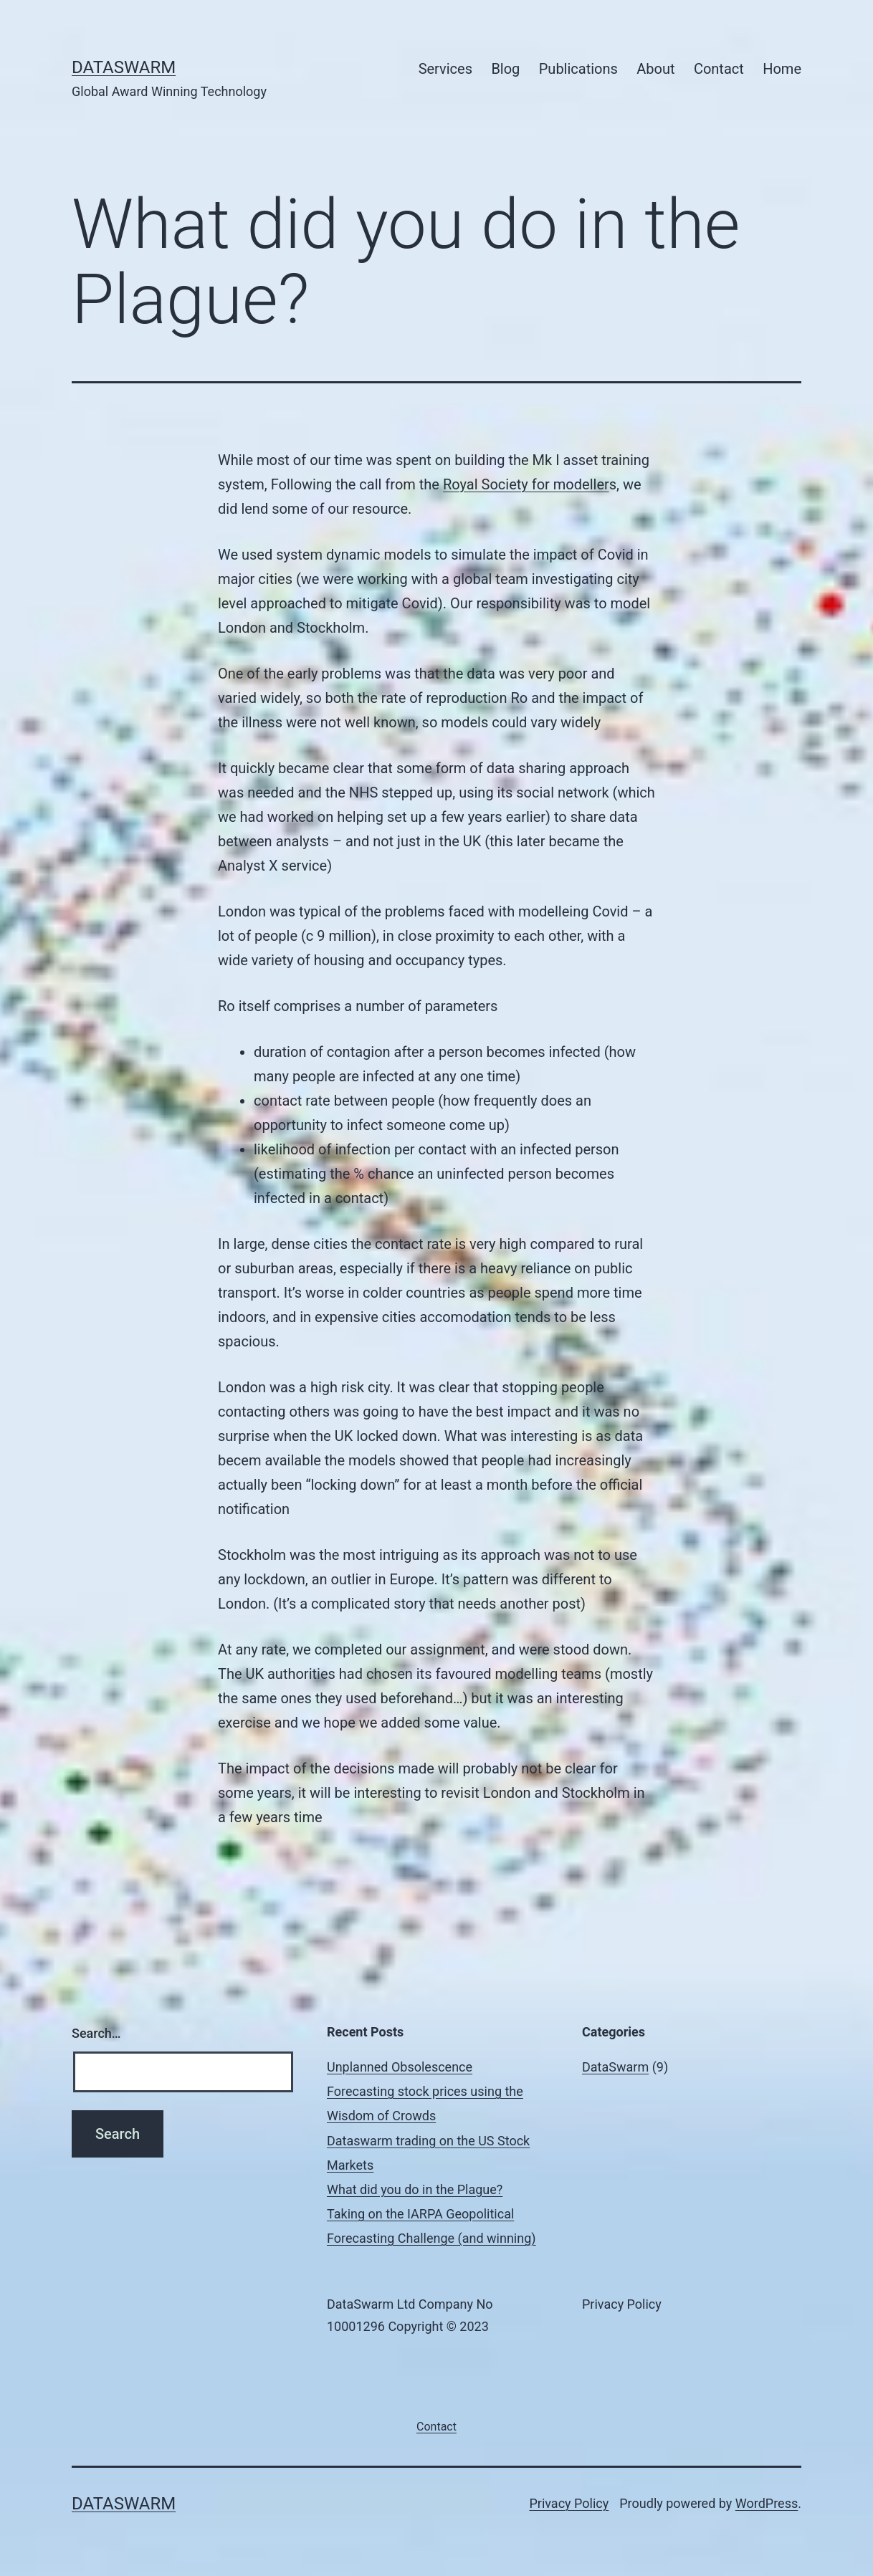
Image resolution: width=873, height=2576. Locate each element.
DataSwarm (124, 67)
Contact (719, 68)
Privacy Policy (569, 2503)
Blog (505, 68)
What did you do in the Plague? (414, 2189)
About (655, 68)
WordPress (766, 2503)
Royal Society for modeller (526, 484)
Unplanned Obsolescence (399, 2066)
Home (782, 68)
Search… (96, 2033)
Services (445, 68)
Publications (578, 68)
